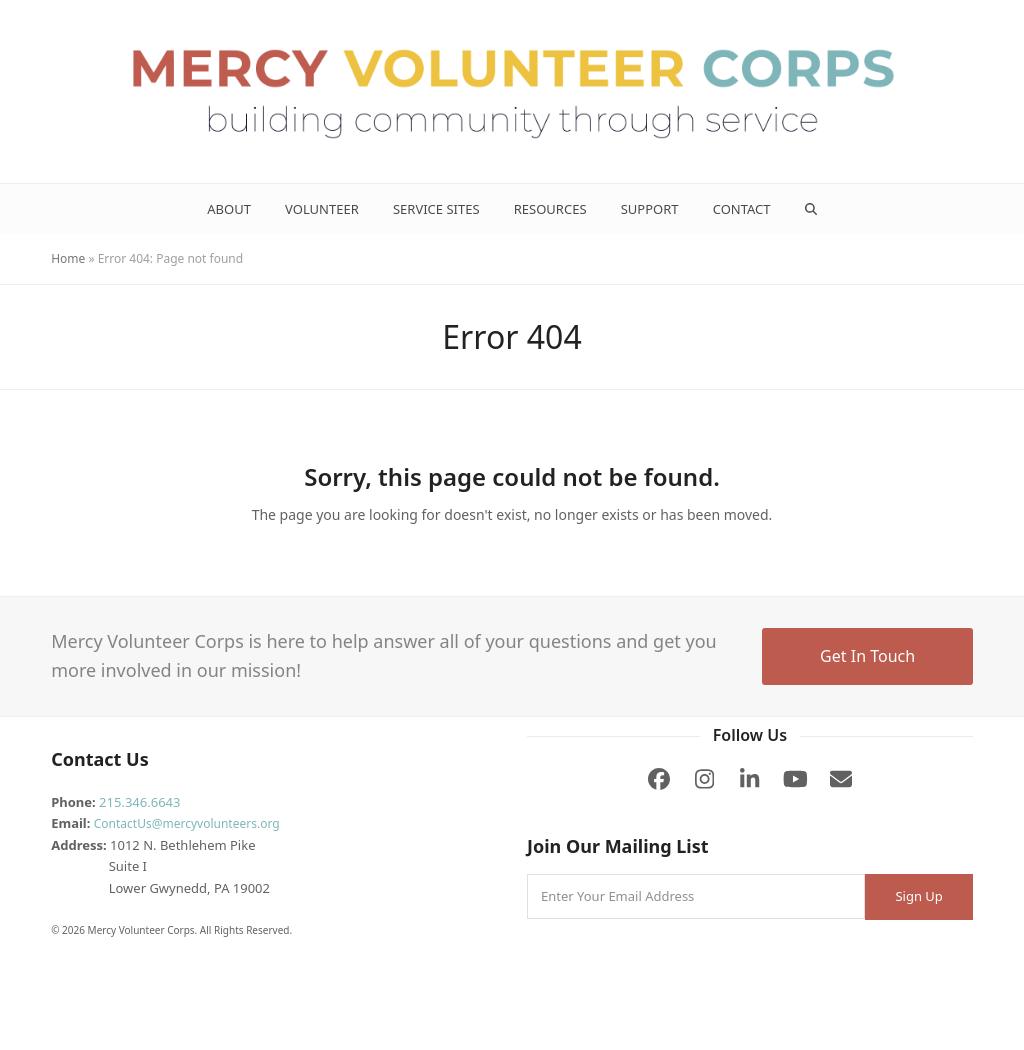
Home (68, 258)
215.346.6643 (139, 802)
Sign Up (918, 896)
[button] (810, 209)
